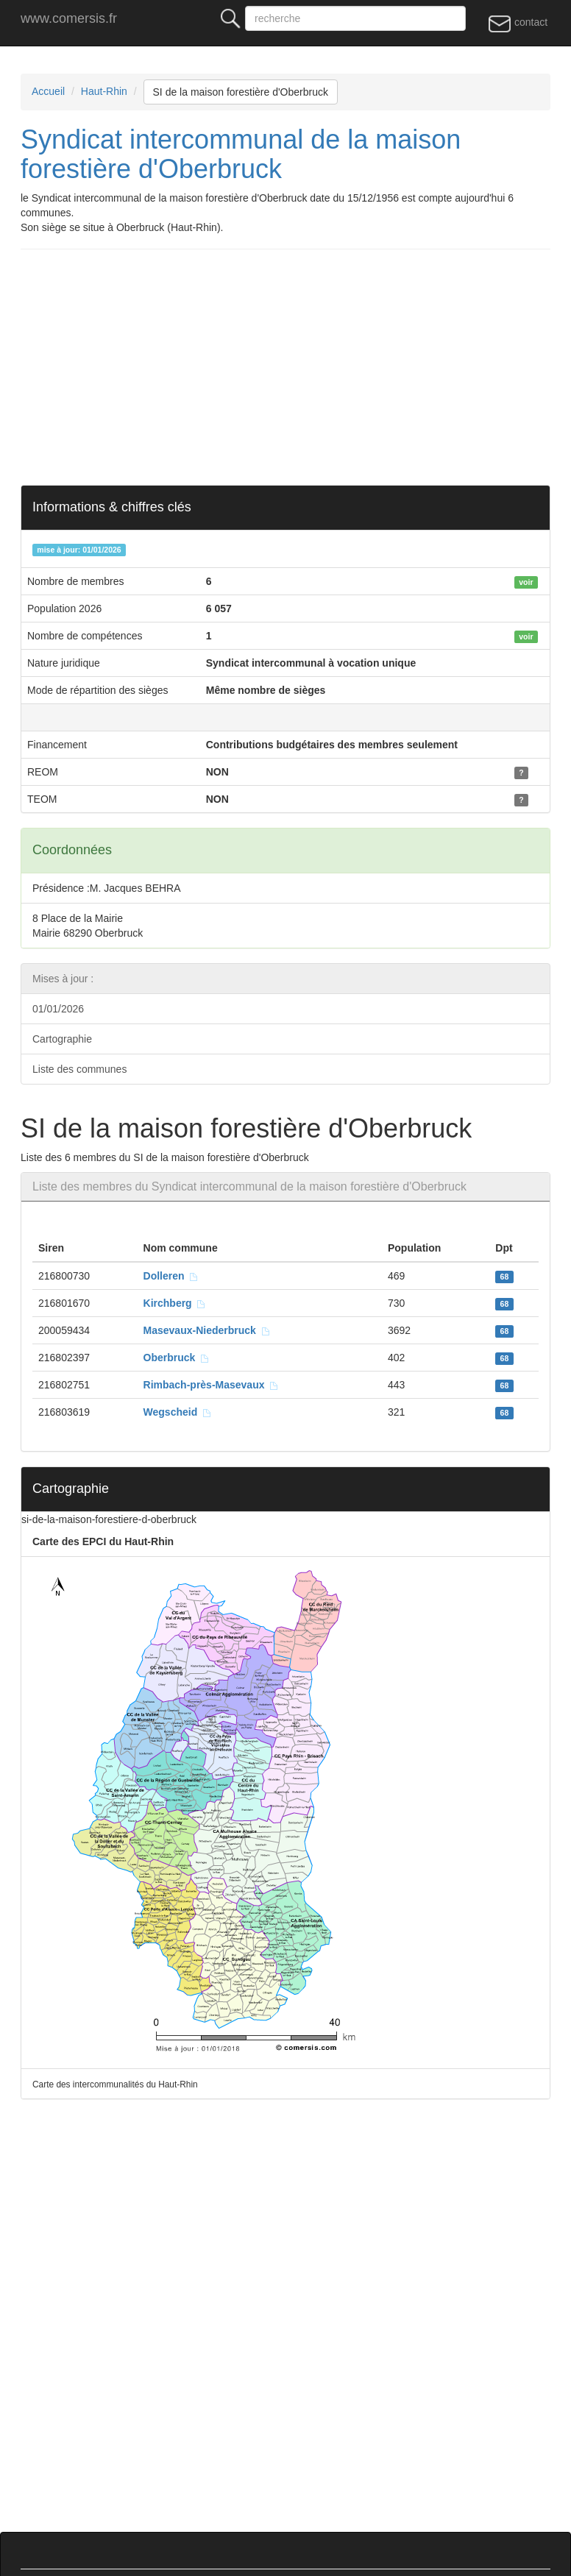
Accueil (48, 91)
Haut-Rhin (104, 91)
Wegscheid (177, 1412)
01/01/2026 (58, 1009)
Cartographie (62, 1039)
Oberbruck (176, 1357)
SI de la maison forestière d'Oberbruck (240, 92)
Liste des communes (79, 1069)
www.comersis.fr (69, 18)
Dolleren (171, 1276)
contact (517, 23)
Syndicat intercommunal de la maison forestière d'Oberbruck (241, 154)
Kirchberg (175, 1303)
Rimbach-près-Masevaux (211, 1385)
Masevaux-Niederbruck (207, 1330)
